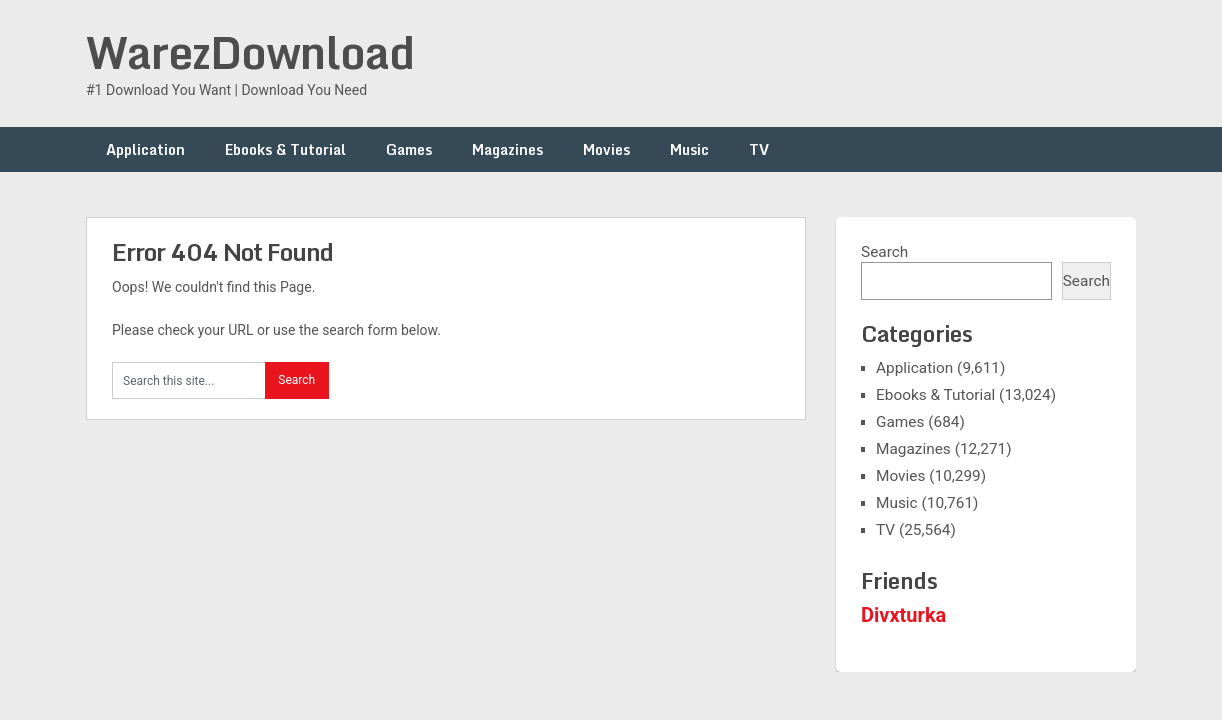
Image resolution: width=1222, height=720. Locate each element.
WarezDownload (250, 52)
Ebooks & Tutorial (285, 149)
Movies (606, 149)
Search (884, 252)
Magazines (507, 149)
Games (409, 149)
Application (145, 149)
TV (759, 149)
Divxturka (903, 615)
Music (689, 149)
